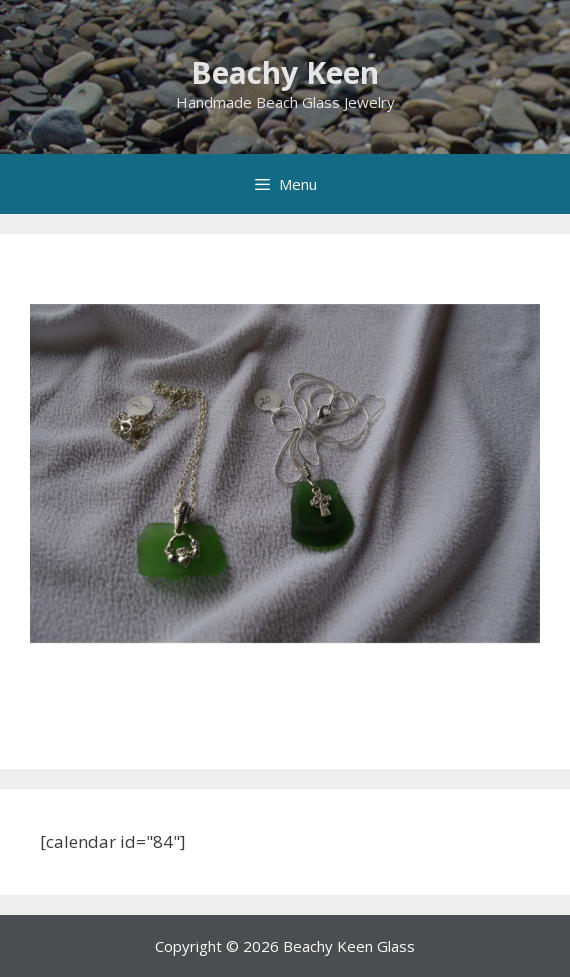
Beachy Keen (285, 72)
